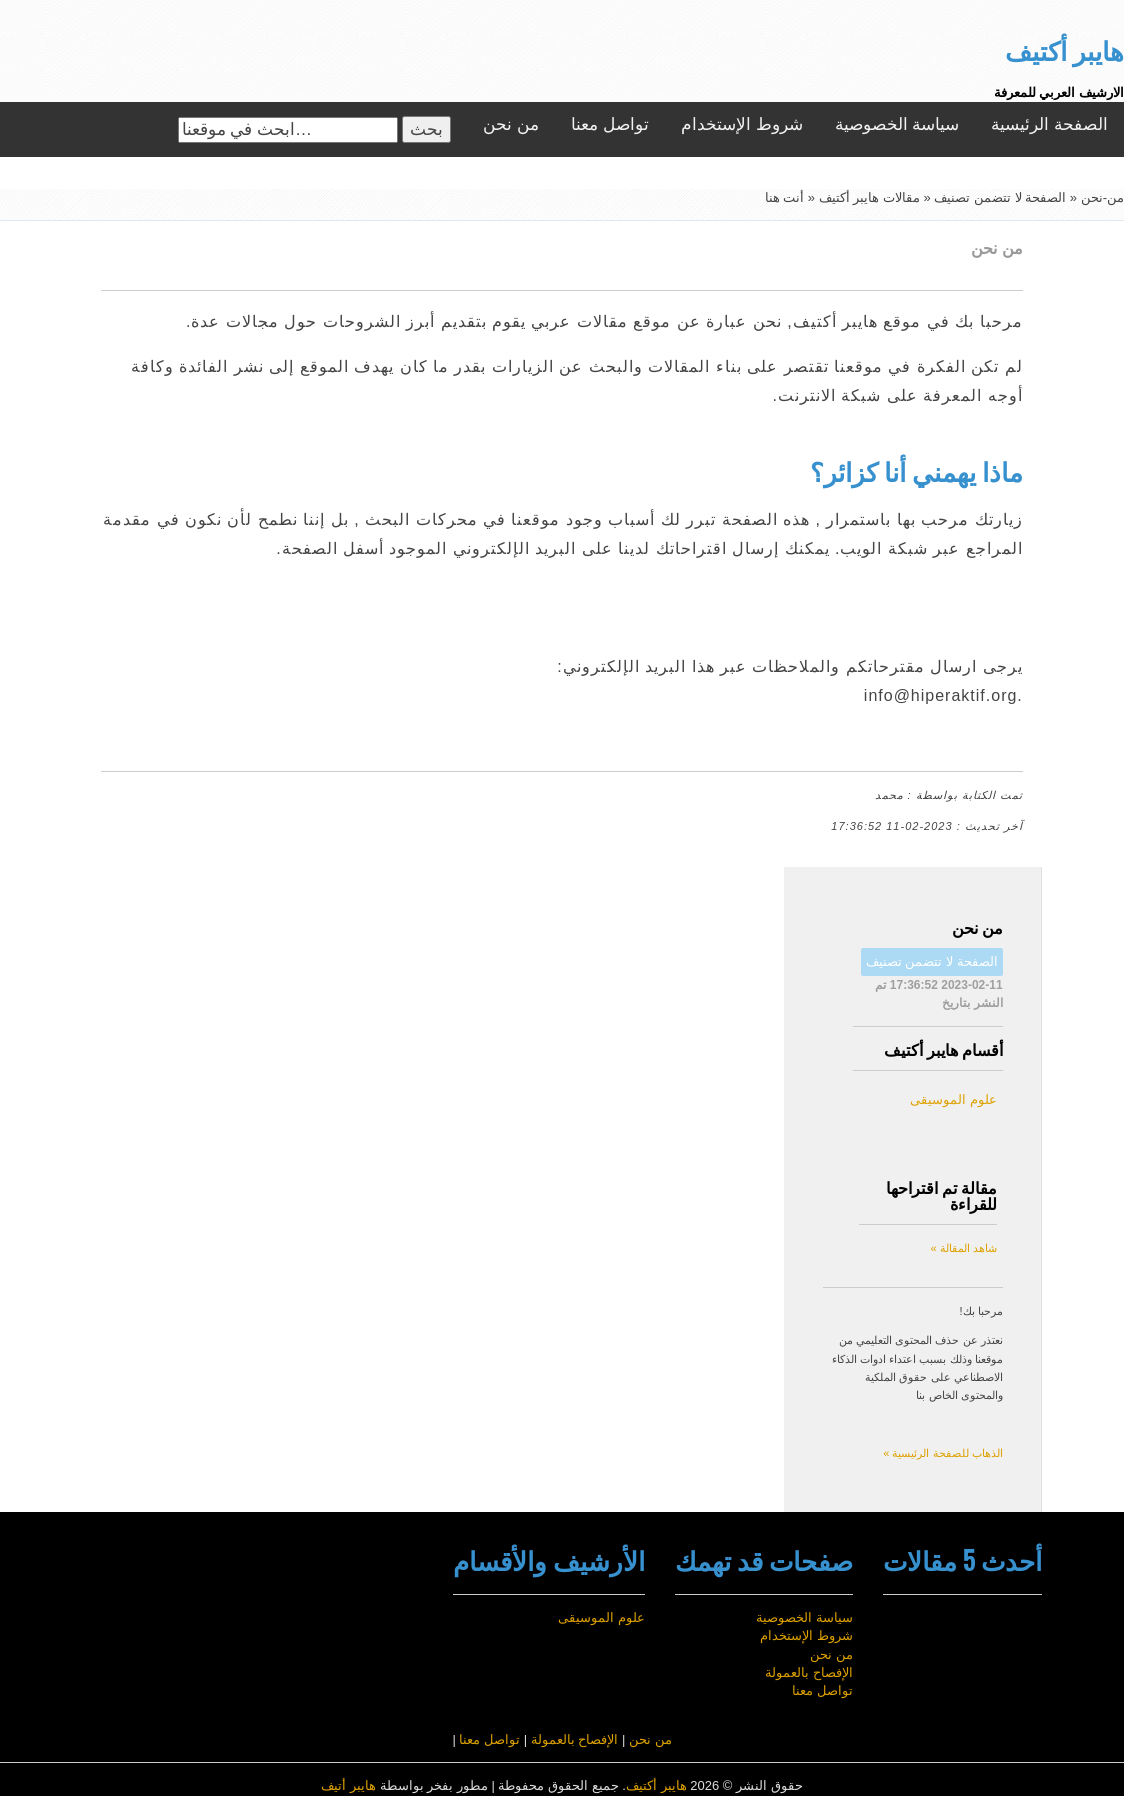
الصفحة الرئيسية (1049, 124)
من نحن (511, 124)
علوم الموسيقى (953, 1099)
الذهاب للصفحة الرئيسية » (942, 1453)
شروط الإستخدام (742, 124)
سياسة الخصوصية (897, 124)
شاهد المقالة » (963, 1248)
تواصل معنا (610, 124)
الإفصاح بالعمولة (809, 1672)
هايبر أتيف (348, 1785)
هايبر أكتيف (656, 1785)
